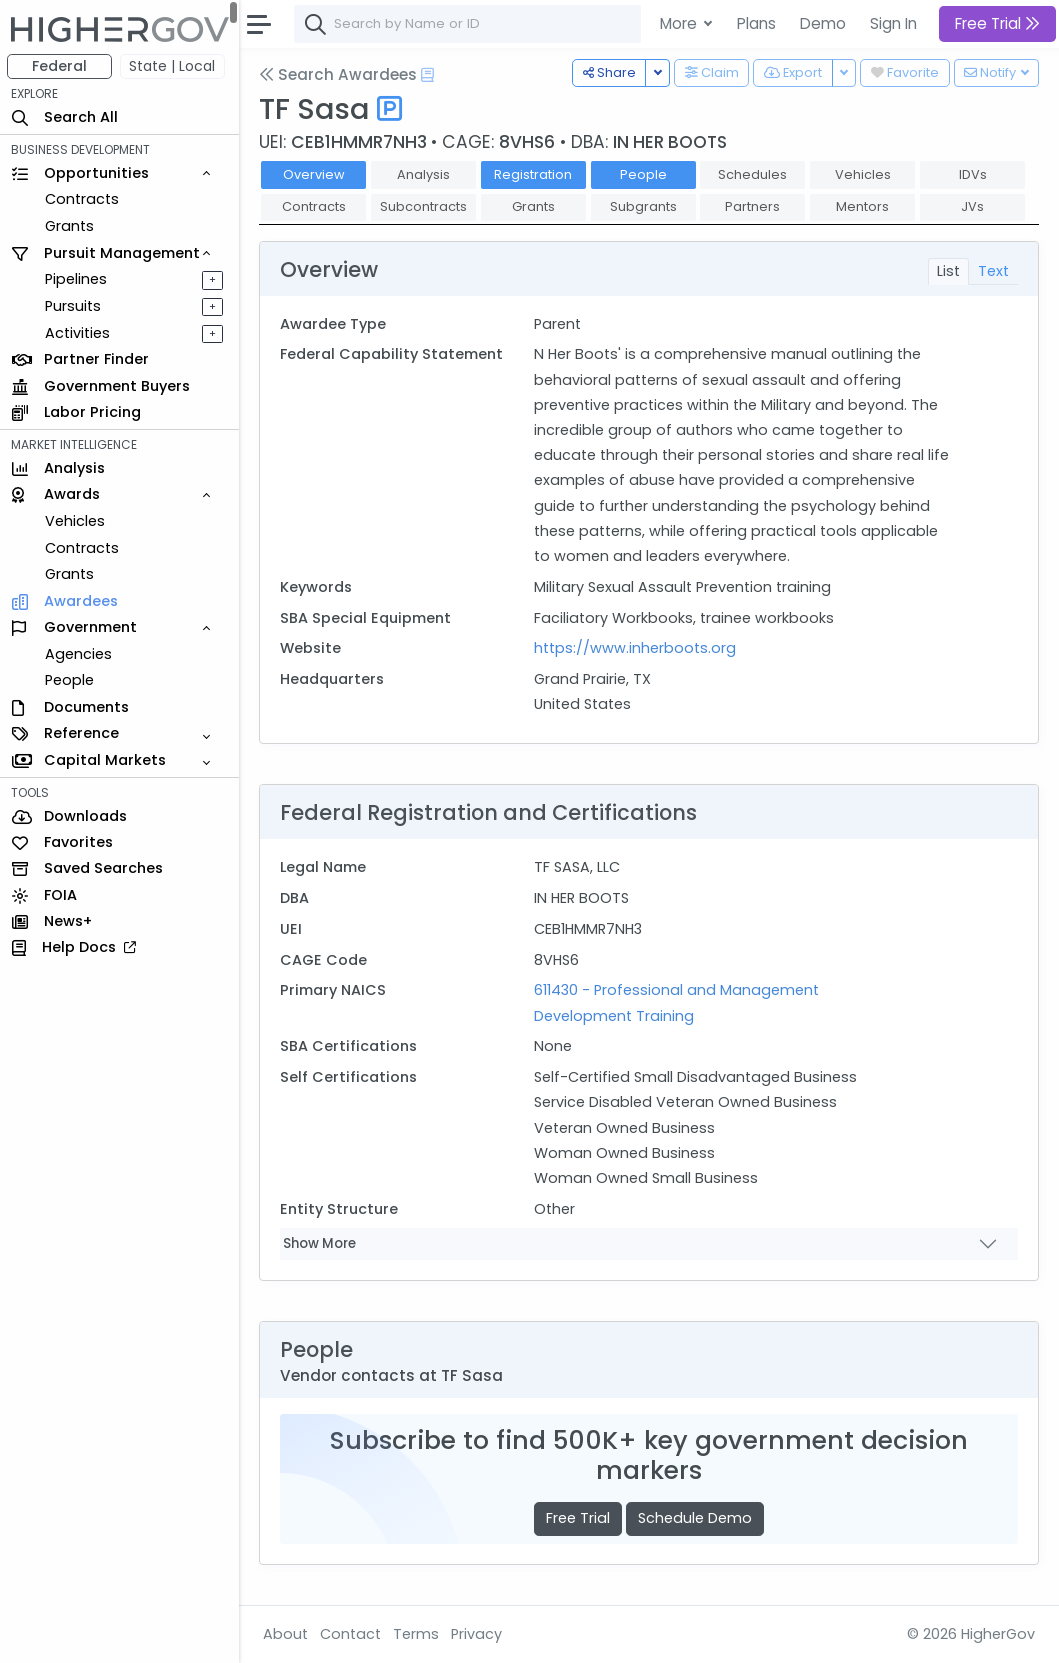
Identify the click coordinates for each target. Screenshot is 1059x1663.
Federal (60, 66)
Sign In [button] (893, 23)
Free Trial (578, 1518)
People (70, 680)
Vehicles (76, 521)
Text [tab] (993, 271)
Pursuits (74, 306)
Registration (534, 174)
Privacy (477, 1634)
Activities (78, 333)
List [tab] (948, 271)
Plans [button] (756, 23)
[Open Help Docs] (428, 75)
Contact (351, 1634)
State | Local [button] (174, 66)
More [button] (680, 23)
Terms (417, 1634)
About (286, 1634)
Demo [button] (823, 23)
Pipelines (77, 279)
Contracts (83, 199)
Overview (315, 174)
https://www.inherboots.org (636, 648)
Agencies (79, 654)
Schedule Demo (696, 1518)
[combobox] (595, 24)
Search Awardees (339, 74)
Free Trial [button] (997, 23)
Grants (70, 226)
